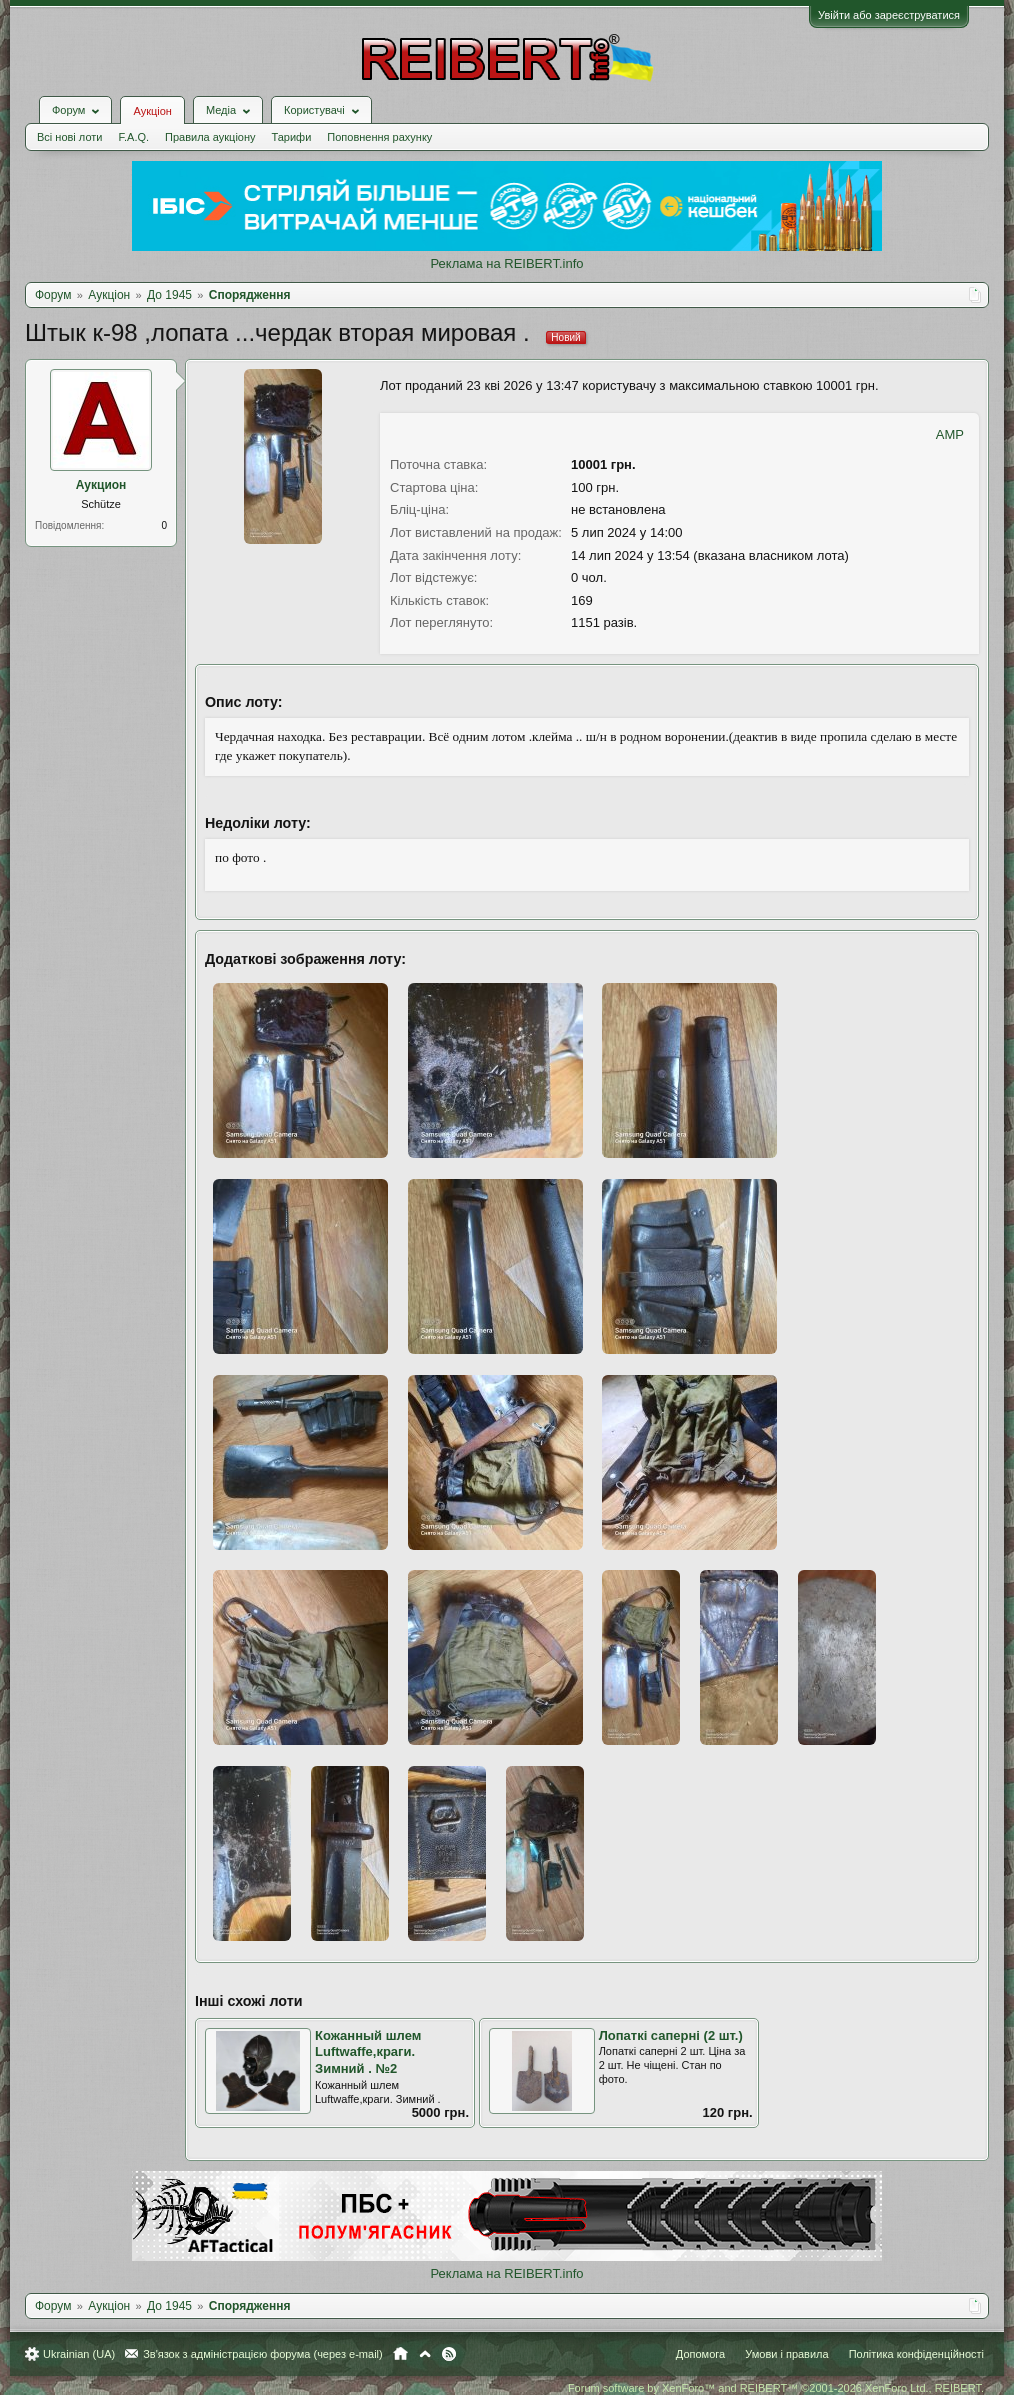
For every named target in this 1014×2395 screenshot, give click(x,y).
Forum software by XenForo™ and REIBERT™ (776, 2388)
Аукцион (101, 485)
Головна (400, 2354)
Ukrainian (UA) (79, 2354)
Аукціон (152, 111)
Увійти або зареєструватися (889, 15)
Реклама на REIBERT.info (506, 263)
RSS (449, 2354)
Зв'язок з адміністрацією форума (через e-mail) (263, 2354)
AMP (950, 434)
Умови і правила (786, 2354)
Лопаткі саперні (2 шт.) (671, 2035)
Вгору (425, 2354)
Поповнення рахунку (379, 137)
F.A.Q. (133, 137)
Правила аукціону (210, 137)
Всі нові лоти (69, 137)
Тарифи (292, 137)
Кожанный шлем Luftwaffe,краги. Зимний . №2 (368, 2052)
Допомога (700, 2354)
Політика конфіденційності (916, 2354)
